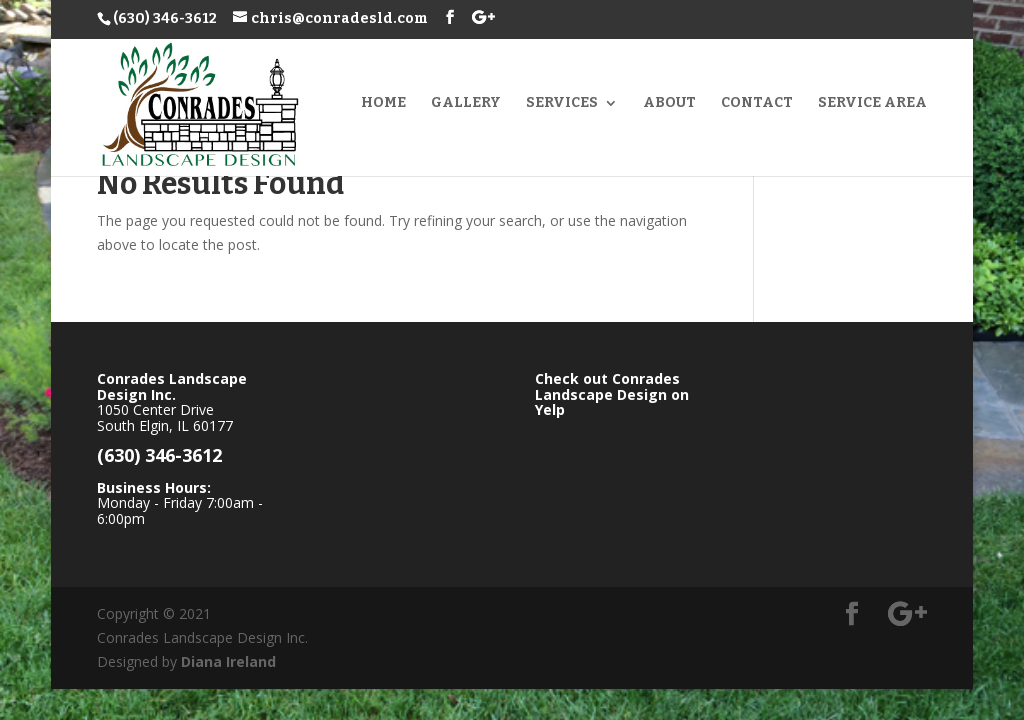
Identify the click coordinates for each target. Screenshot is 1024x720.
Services (562, 103)
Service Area (872, 103)
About (669, 103)
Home (383, 103)
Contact (757, 103)
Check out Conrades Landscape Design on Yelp (612, 394)
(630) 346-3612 (165, 18)
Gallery (466, 103)
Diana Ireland (228, 661)
